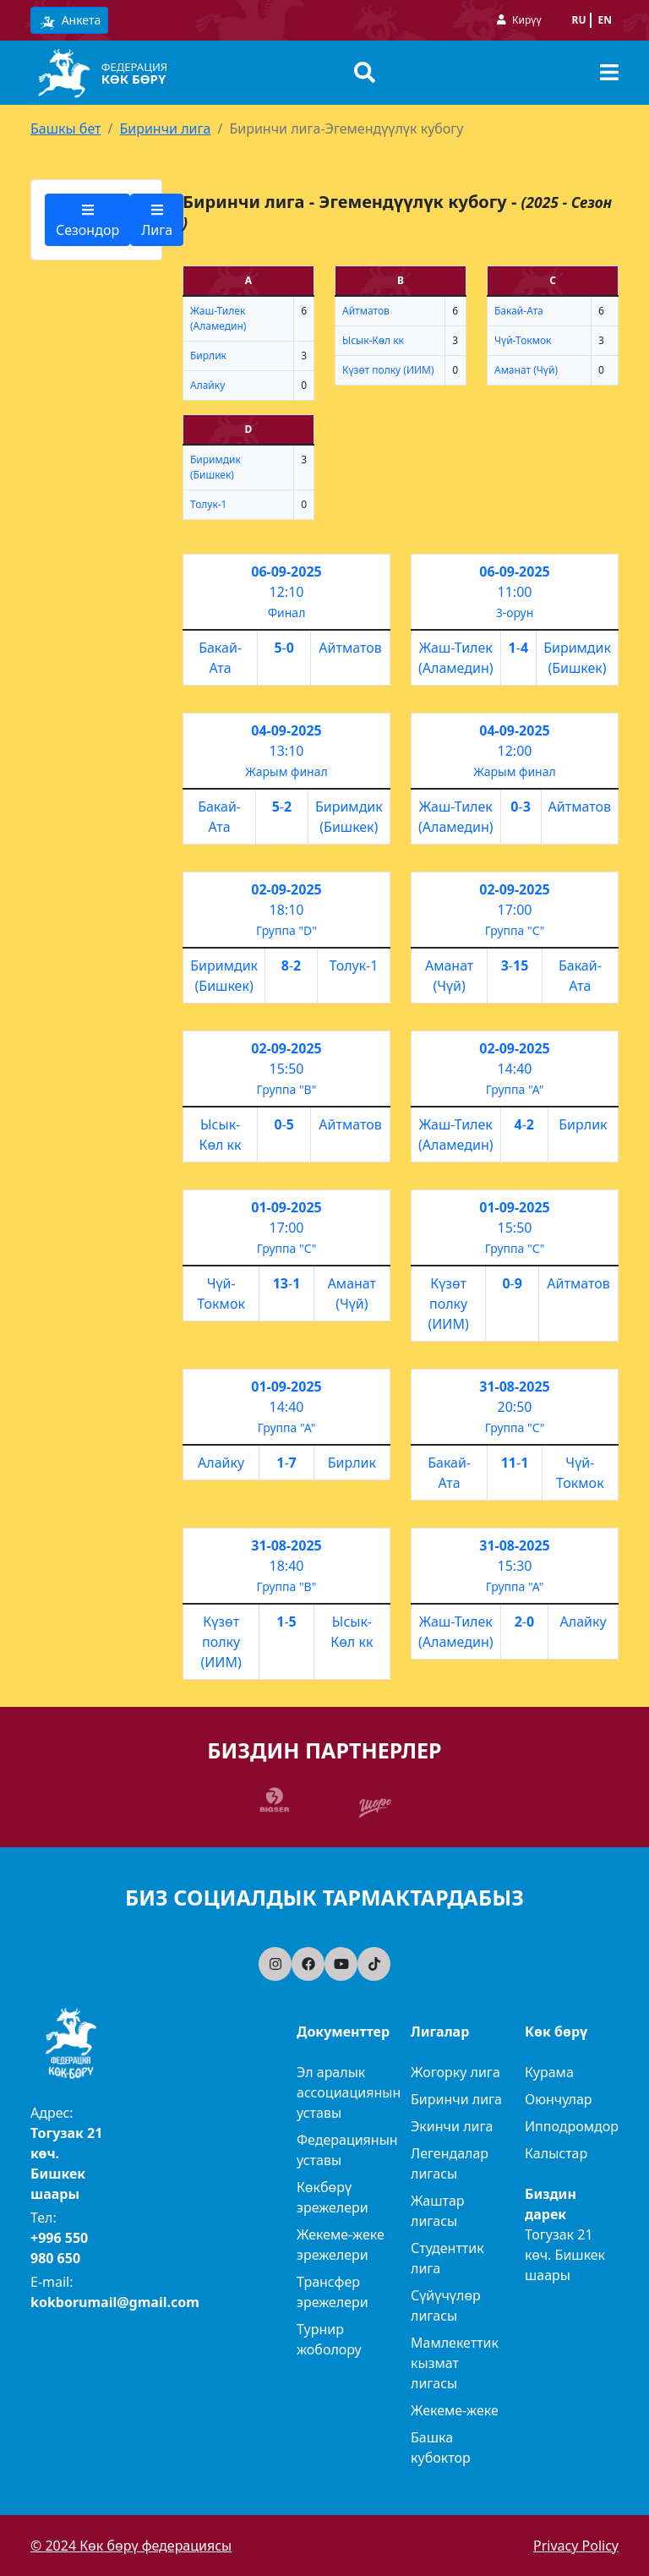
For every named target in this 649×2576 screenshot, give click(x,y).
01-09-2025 (286, 1207)
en (605, 20)
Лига (156, 221)
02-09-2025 (286, 889)
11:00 (515, 591)
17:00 (515, 909)
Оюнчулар (558, 2099)
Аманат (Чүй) (526, 370)
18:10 (287, 909)
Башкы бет (65, 128)
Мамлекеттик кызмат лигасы (455, 2363)
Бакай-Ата (518, 311)
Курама (549, 2072)
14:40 (515, 1068)
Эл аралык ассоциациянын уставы (349, 2092)
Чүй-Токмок (522, 340)
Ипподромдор (572, 2126)
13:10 (287, 750)
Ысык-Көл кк (373, 340)
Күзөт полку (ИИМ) (388, 370)
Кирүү (526, 20)
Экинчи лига (452, 2126)
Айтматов (366, 311)
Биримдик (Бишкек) (215, 467)
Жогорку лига (455, 2072)
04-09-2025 (286, 730)
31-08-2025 (514, 1386)
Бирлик (208, 355)
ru (579, 20)
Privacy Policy (576, 2545)
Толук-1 (208, 504)
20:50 (515, 1406)
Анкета (69, 21)
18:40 (287, 1565)
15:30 (515, 1565)
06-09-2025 (286, 571)
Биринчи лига (164, 128)
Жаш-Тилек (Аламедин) (218, 318)
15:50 (287, 1068)
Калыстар (556, 2153)
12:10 (287, 591)
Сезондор (87, 221)
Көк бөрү (133, 78)
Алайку (207, 385)
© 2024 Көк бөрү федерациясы (131, 2545)
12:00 (515, 750)
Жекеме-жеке (455, 2410)
